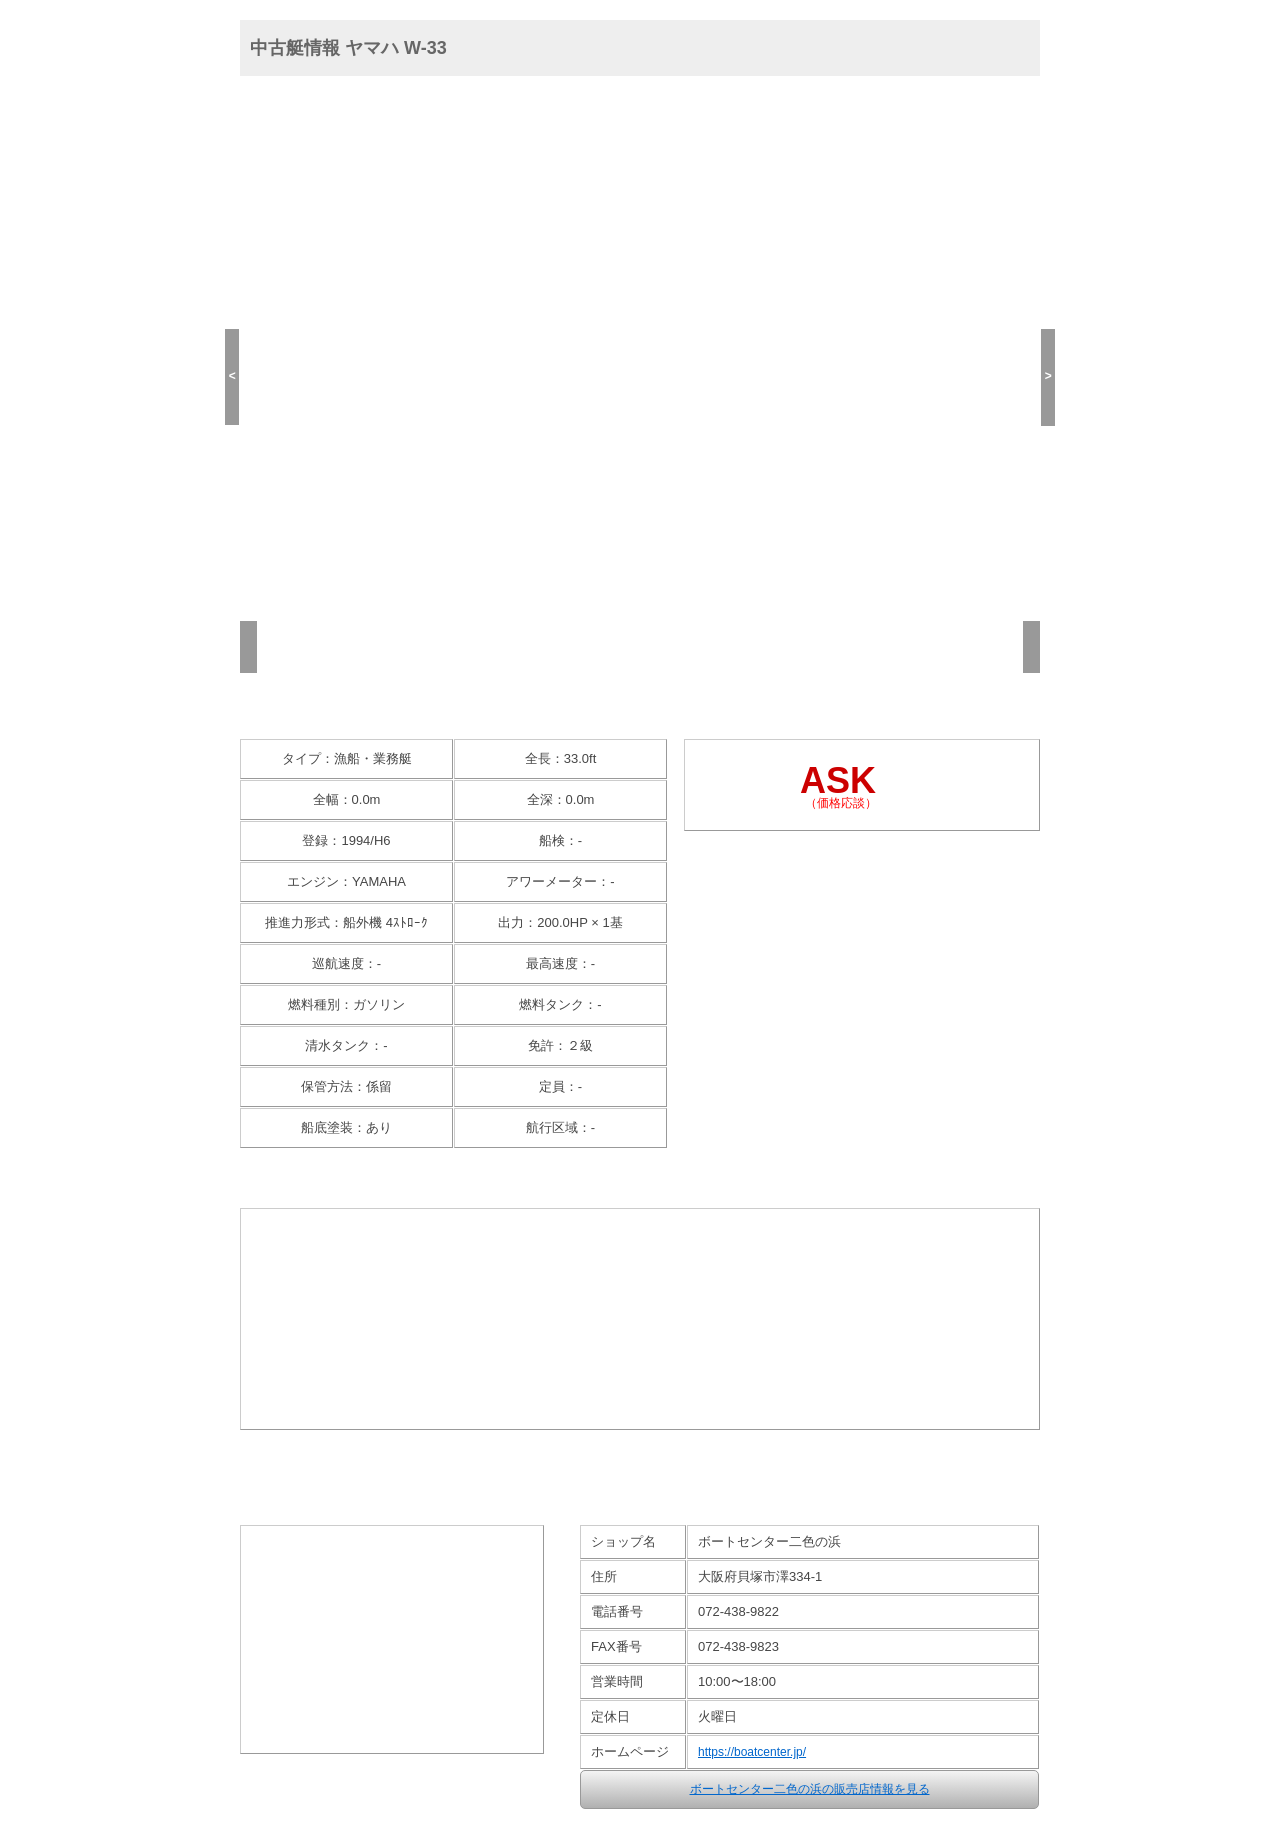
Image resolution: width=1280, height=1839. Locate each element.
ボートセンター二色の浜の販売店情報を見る (810, 1789)
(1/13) (265, 573)
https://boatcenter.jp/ (752, 1752)
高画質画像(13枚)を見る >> (640, 697)
